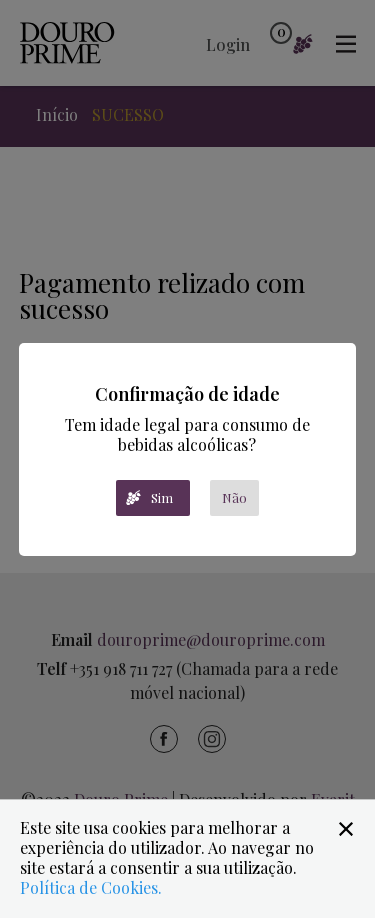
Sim (162, 497)
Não (234, 497)
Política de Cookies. (91, 887)
